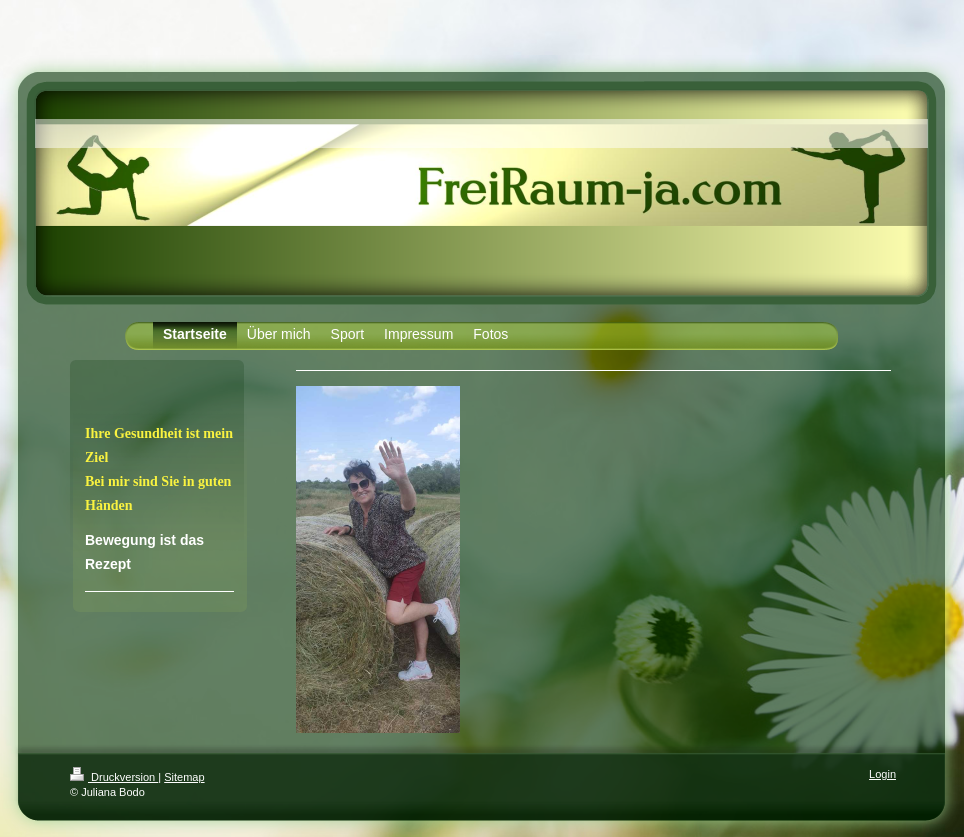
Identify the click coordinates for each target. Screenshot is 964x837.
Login (882, 774)
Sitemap (184, 777)
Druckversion (114, 777)
